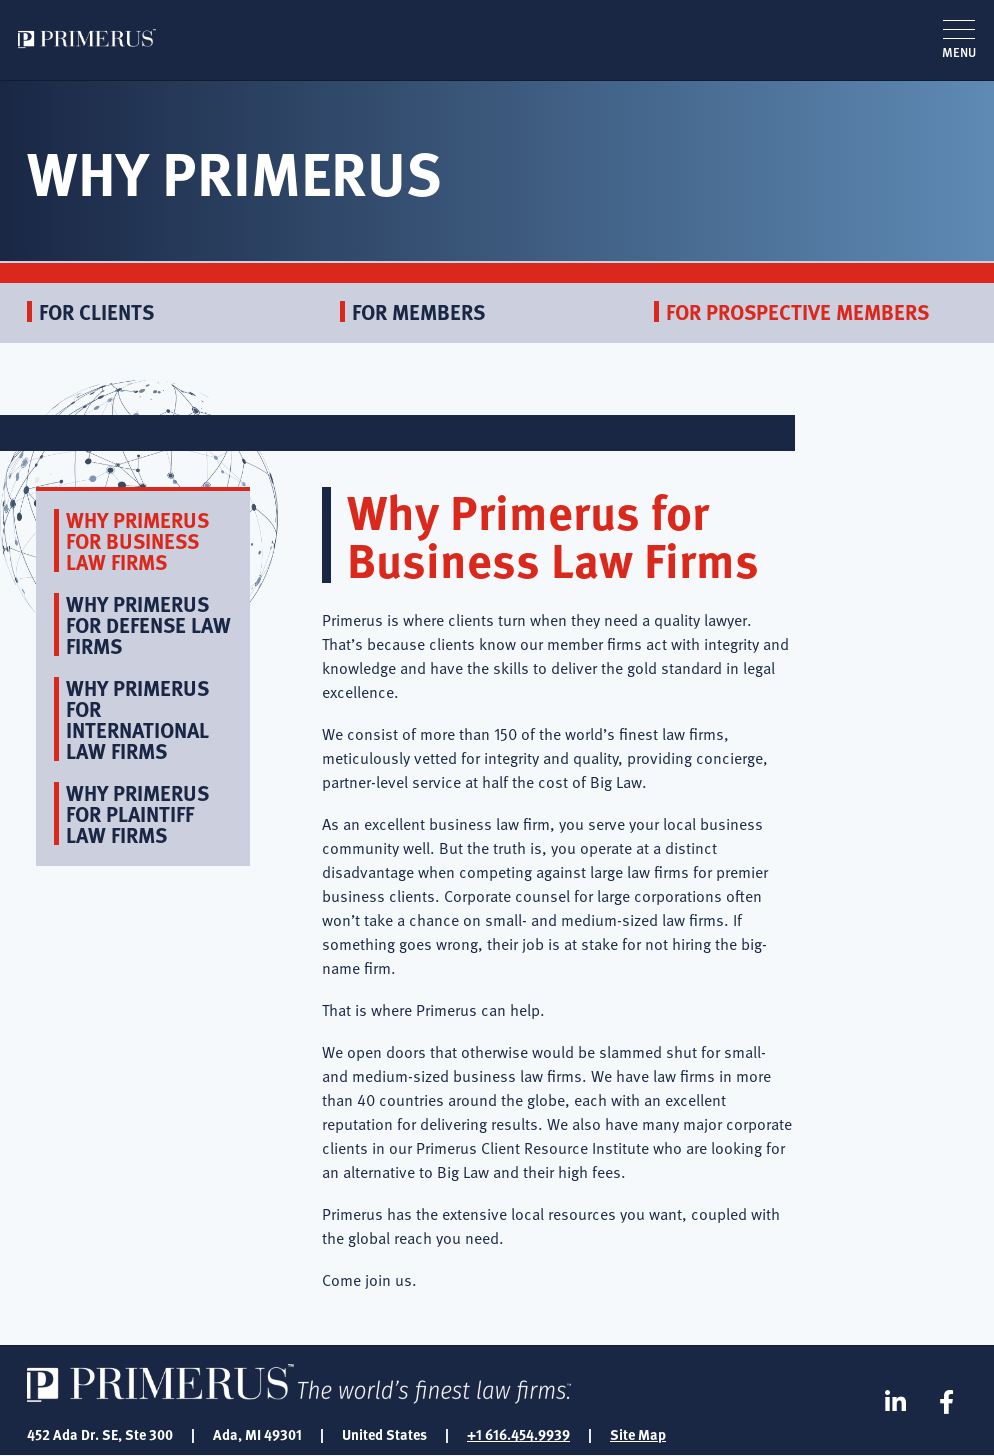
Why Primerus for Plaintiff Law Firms (137, 813)
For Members (418, 311)
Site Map (638, 1434)
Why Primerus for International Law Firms (137, 719)
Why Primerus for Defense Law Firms (148, 624)
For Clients (96, 311)
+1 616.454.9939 (518, 1434)
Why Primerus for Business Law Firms (137, 540)
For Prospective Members (797, 311)
